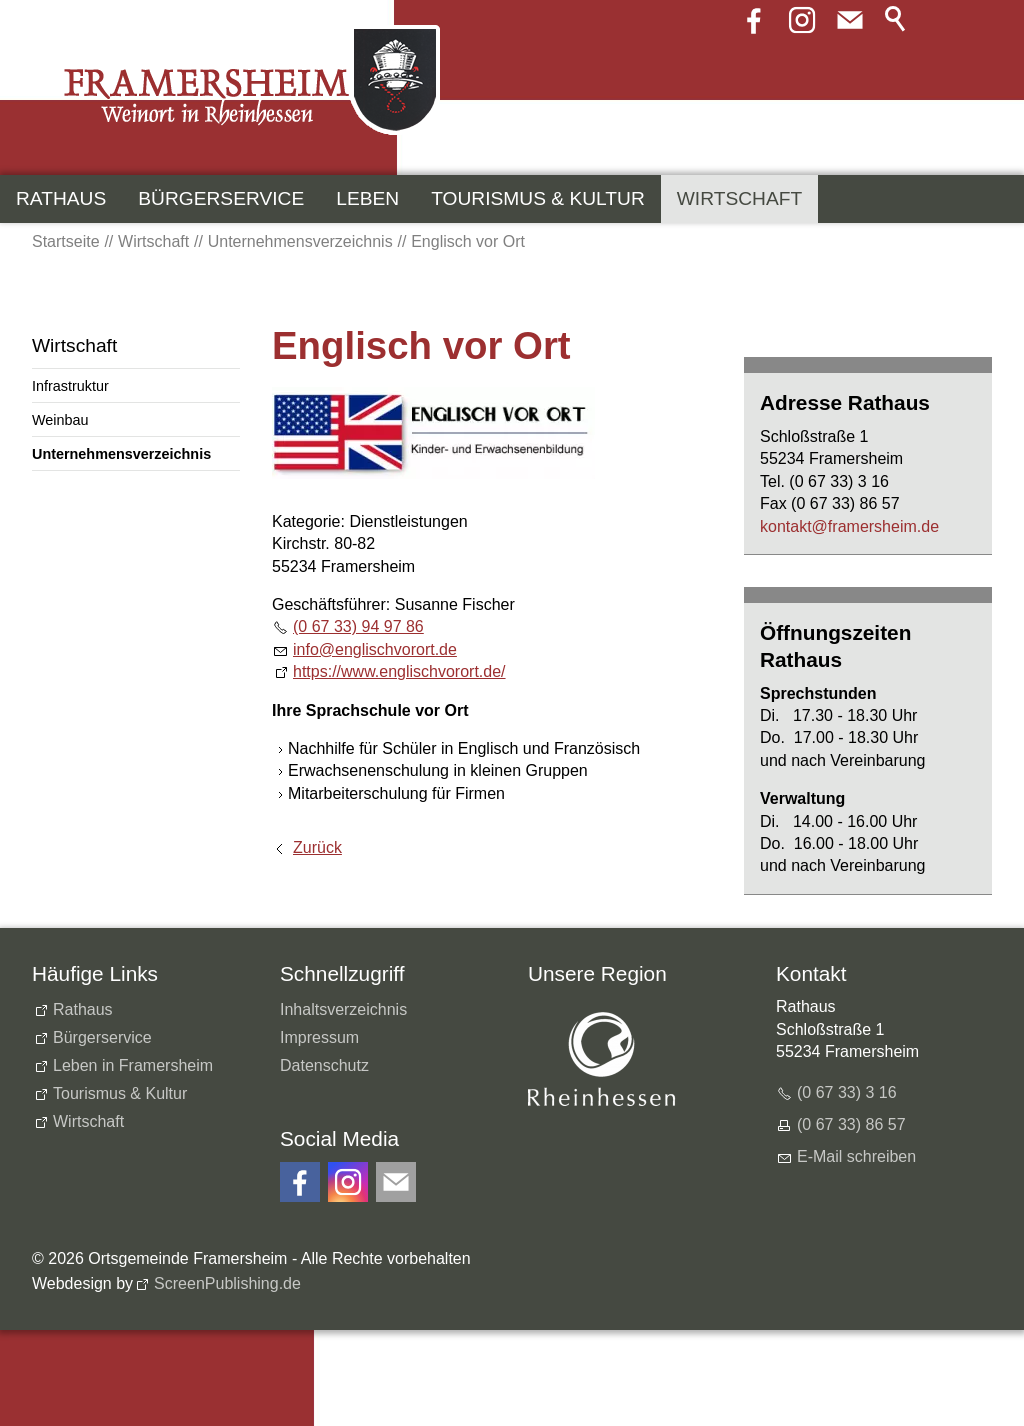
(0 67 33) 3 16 (847, 1092)
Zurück (317, 847)
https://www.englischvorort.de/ (399, 671)
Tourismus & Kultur (538, 198)
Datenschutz (324, 1065)
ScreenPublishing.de (227, 1283)
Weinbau (60, 420)
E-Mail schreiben (856, 1156)
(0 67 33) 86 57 (851, 1124)
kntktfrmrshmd (849, 526)
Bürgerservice (221, 198)
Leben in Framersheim (133, 1065)
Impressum (319, 1037)
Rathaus (61, 198)
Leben (367, 198)
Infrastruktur (70, 386)
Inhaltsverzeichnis (343, 1009)
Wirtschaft (739, 198)
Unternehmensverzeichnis (121, 454)
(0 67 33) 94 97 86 (358, 626)
